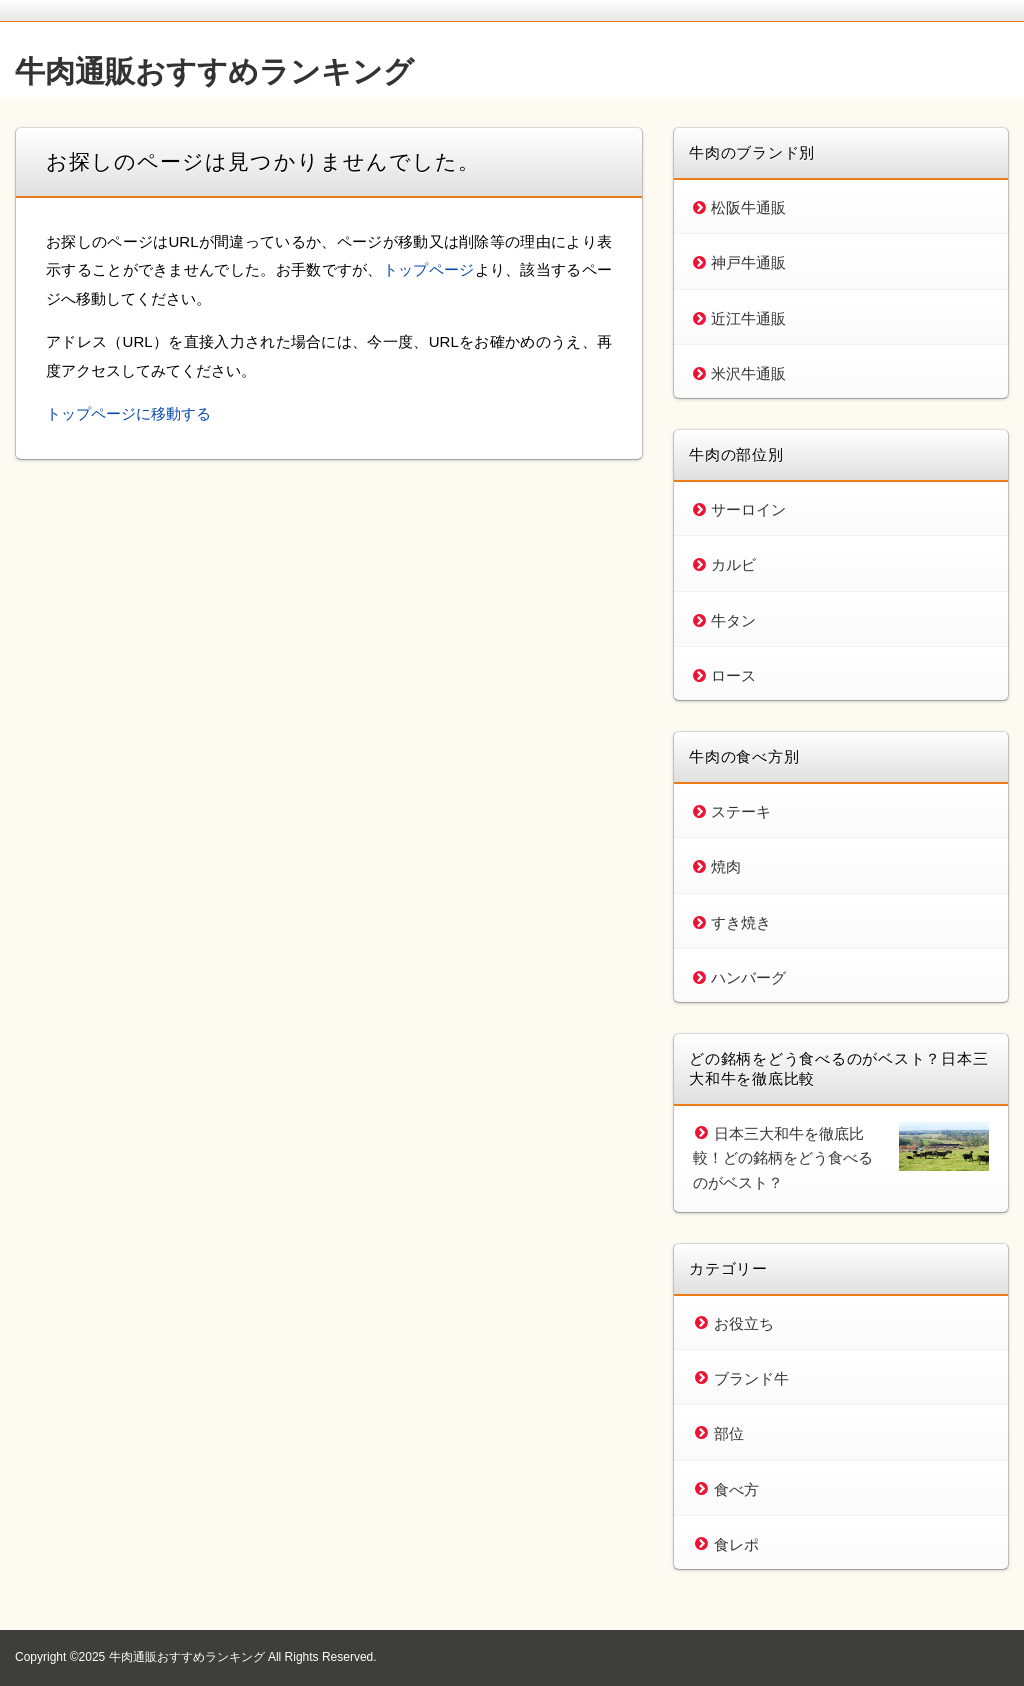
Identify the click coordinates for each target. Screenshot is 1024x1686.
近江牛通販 (748, 318)
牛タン (733, 620)
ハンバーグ (748, 977)
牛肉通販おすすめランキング (214, 71)
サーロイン (748, 509)
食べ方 (736, 1489)
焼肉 (726, 866)
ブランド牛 (751, 1378)
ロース (733, 675)
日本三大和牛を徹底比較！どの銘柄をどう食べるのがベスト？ (783, 1158)
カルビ (733, 564)
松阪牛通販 (748, 207)
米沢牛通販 (748, 373)
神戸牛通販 (748, 262)
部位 (729, 1433)
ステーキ (741, 811)
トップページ (429, 269)
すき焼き (741, 922)
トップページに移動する (128, 413)
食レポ (736, 1544)
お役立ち (744, 1323)
